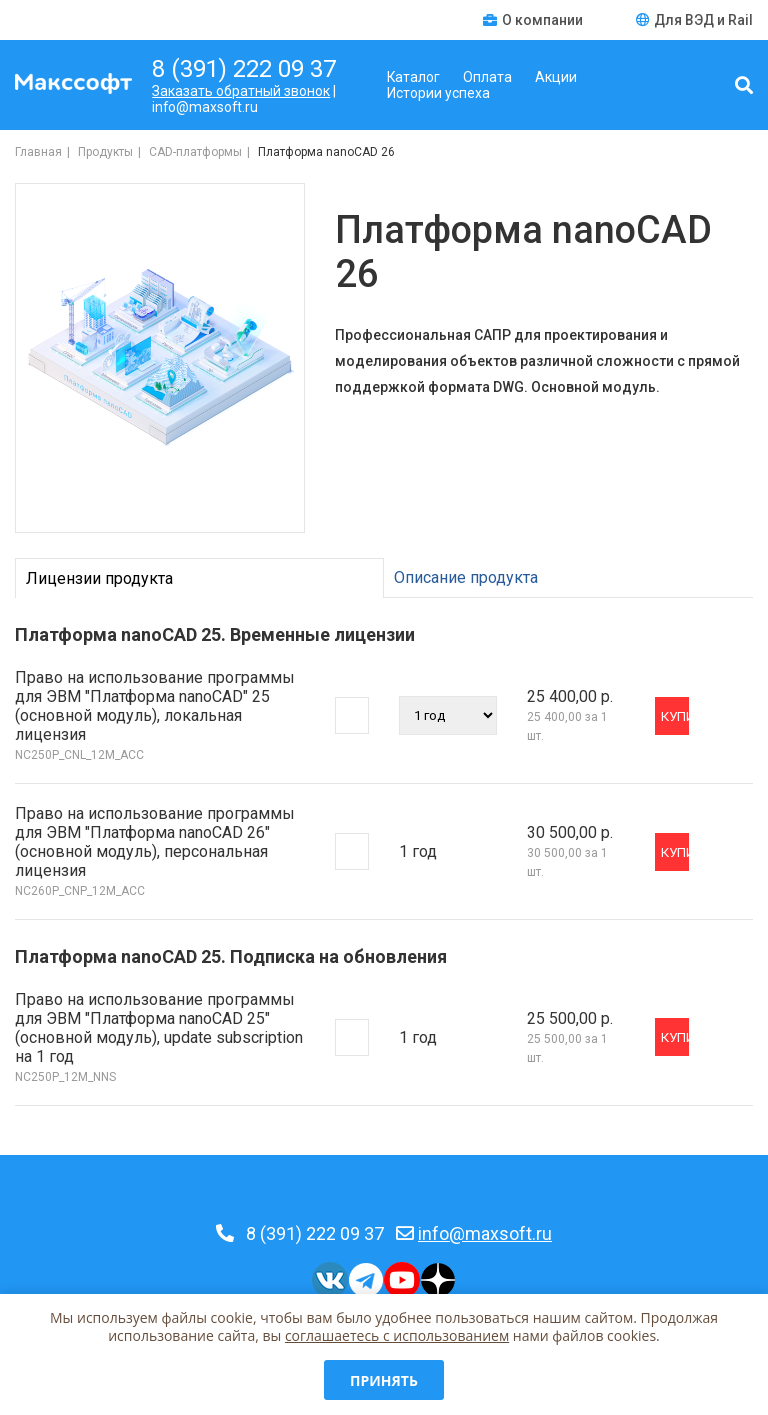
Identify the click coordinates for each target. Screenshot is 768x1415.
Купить (675, 716)
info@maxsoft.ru (485, 1233)
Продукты (105, 152)
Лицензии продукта (99, 578)
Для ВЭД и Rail (694, 20)
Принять (384, 1380)
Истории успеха (438, 93)
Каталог (413, 77)
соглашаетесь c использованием (397, 1335)
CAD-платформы (195, 152)
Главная (38, 152)
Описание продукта (466, 577)
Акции (556, 77)
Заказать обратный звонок (241, 91)
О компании (534, 20)
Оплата (487, 77)
